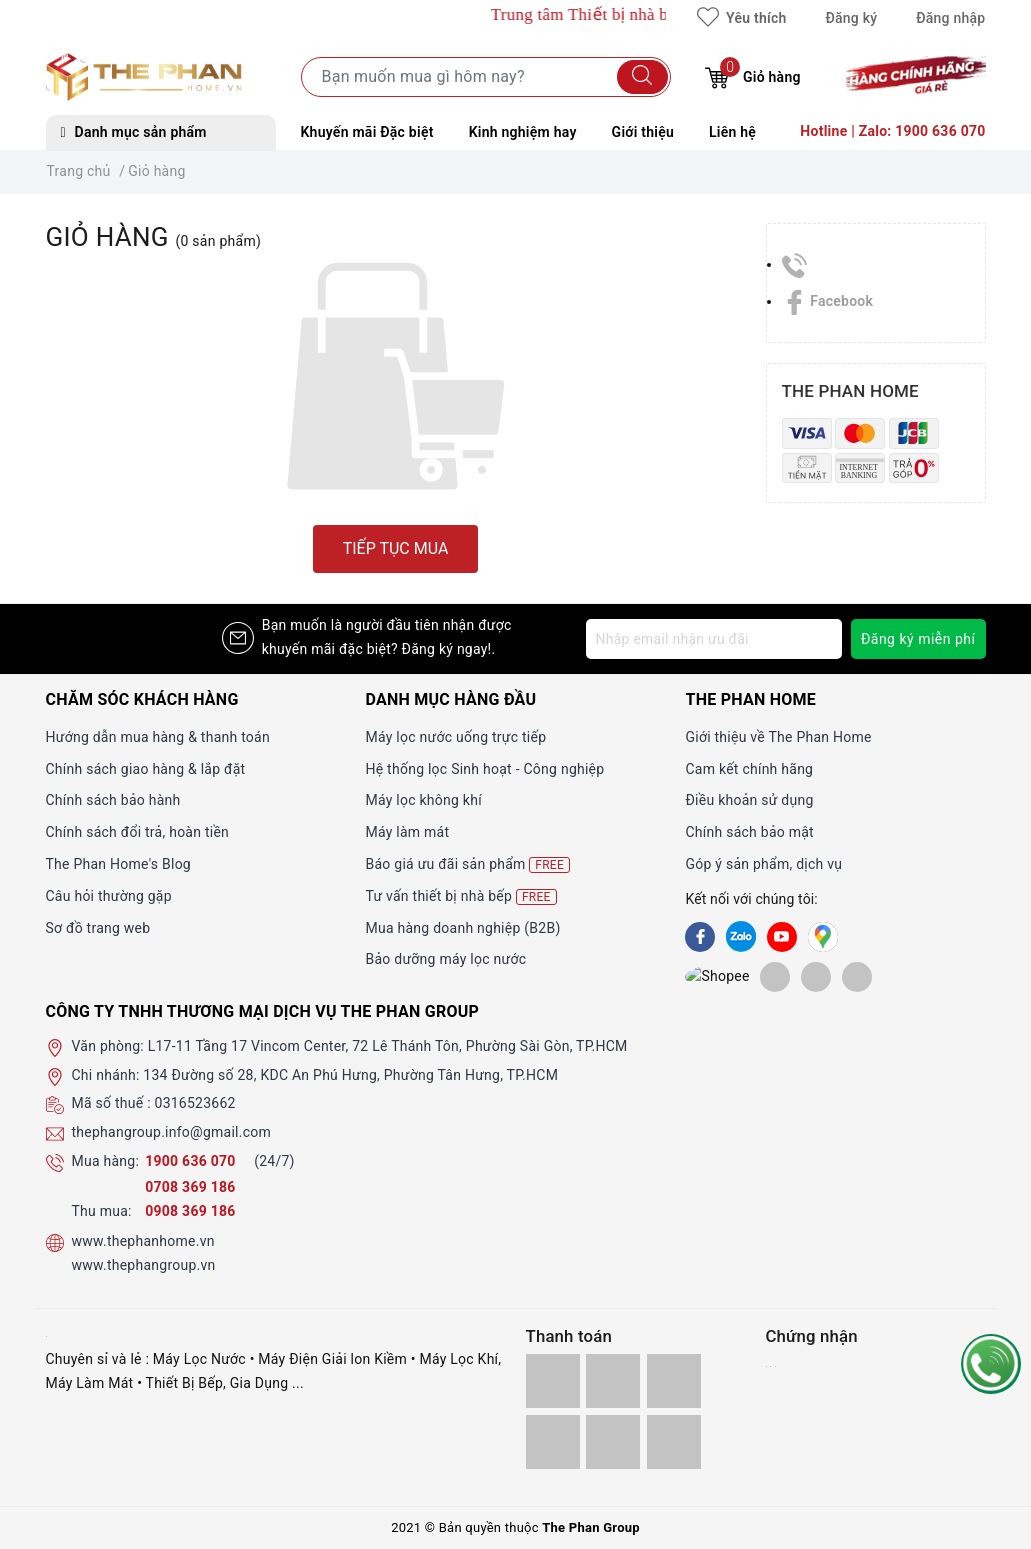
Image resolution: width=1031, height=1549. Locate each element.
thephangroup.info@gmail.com (172, 1132)
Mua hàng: (106, 1161)
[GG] (823, 937)
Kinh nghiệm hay (523, 132)
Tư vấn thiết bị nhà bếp (460, 896)
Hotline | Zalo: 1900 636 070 (892, 131)
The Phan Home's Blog (118, 864)
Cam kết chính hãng (749, 769)
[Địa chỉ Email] (714, 639)
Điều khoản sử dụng (749, 800)
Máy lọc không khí (423, 800)
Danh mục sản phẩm (134, 132)
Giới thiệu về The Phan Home (778, 737)
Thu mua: (102, 1211)
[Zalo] (741, 937)
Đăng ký (851, 18)
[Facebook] (700, 937)
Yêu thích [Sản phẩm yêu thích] (741, 18)
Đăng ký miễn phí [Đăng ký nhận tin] (918, 639)
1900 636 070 (192, 1161)
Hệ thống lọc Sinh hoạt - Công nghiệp (484, 769)
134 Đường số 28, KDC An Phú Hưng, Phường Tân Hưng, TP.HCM (350, 1075)
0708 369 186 (190, 1187)
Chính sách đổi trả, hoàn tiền (138, 832)
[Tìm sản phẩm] (486, 77)
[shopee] (700, 976)
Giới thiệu (643, 132)
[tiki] (741, 976)
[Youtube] (782, 937)
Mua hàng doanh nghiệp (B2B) (462, 928)
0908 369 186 (190, 1211)
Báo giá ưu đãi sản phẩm (467, 864)
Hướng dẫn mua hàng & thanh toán (158, 737)
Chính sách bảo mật (749, 832)
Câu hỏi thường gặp (109, 896)
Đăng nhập (950, 18)
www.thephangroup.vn (144, 1265)
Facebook (828, 301)
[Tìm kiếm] (642, 77)
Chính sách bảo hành (113, 800)
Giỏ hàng (752, 74)
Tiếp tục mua (396, 548)
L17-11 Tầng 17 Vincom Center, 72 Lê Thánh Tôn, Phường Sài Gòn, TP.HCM (388, 1046)
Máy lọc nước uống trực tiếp (455, 737)
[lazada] (782, 976)
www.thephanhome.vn (143, 1241)
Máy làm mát (407, 832)
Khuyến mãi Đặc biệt (367, 132)
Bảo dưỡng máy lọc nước (445, 959)
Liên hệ (732, 132)
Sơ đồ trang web (98, 928)
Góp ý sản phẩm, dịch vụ (763, 864)
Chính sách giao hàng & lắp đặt (146, 769)
